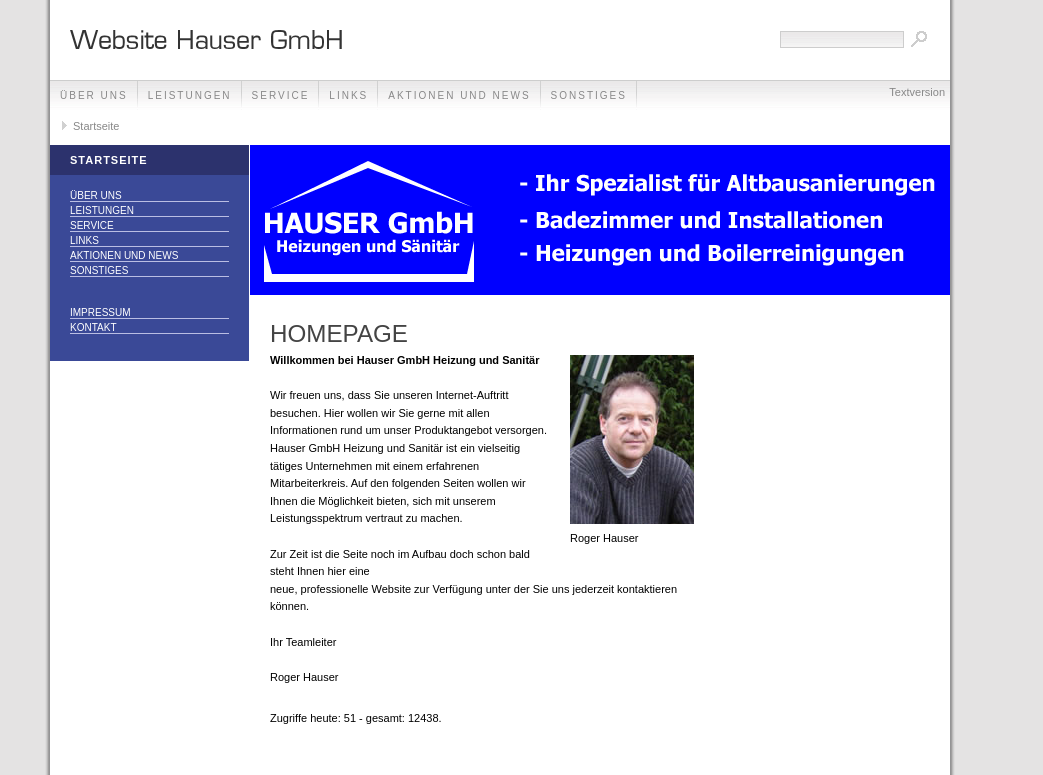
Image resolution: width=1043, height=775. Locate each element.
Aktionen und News (459, 95)
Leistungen (190, 95)
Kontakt (93, 327)
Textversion (917, 92)
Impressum (100, 312)
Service (281, 95)
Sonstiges (589, 95)
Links (348, 95)
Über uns (94, 95)
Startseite (96, 126)
